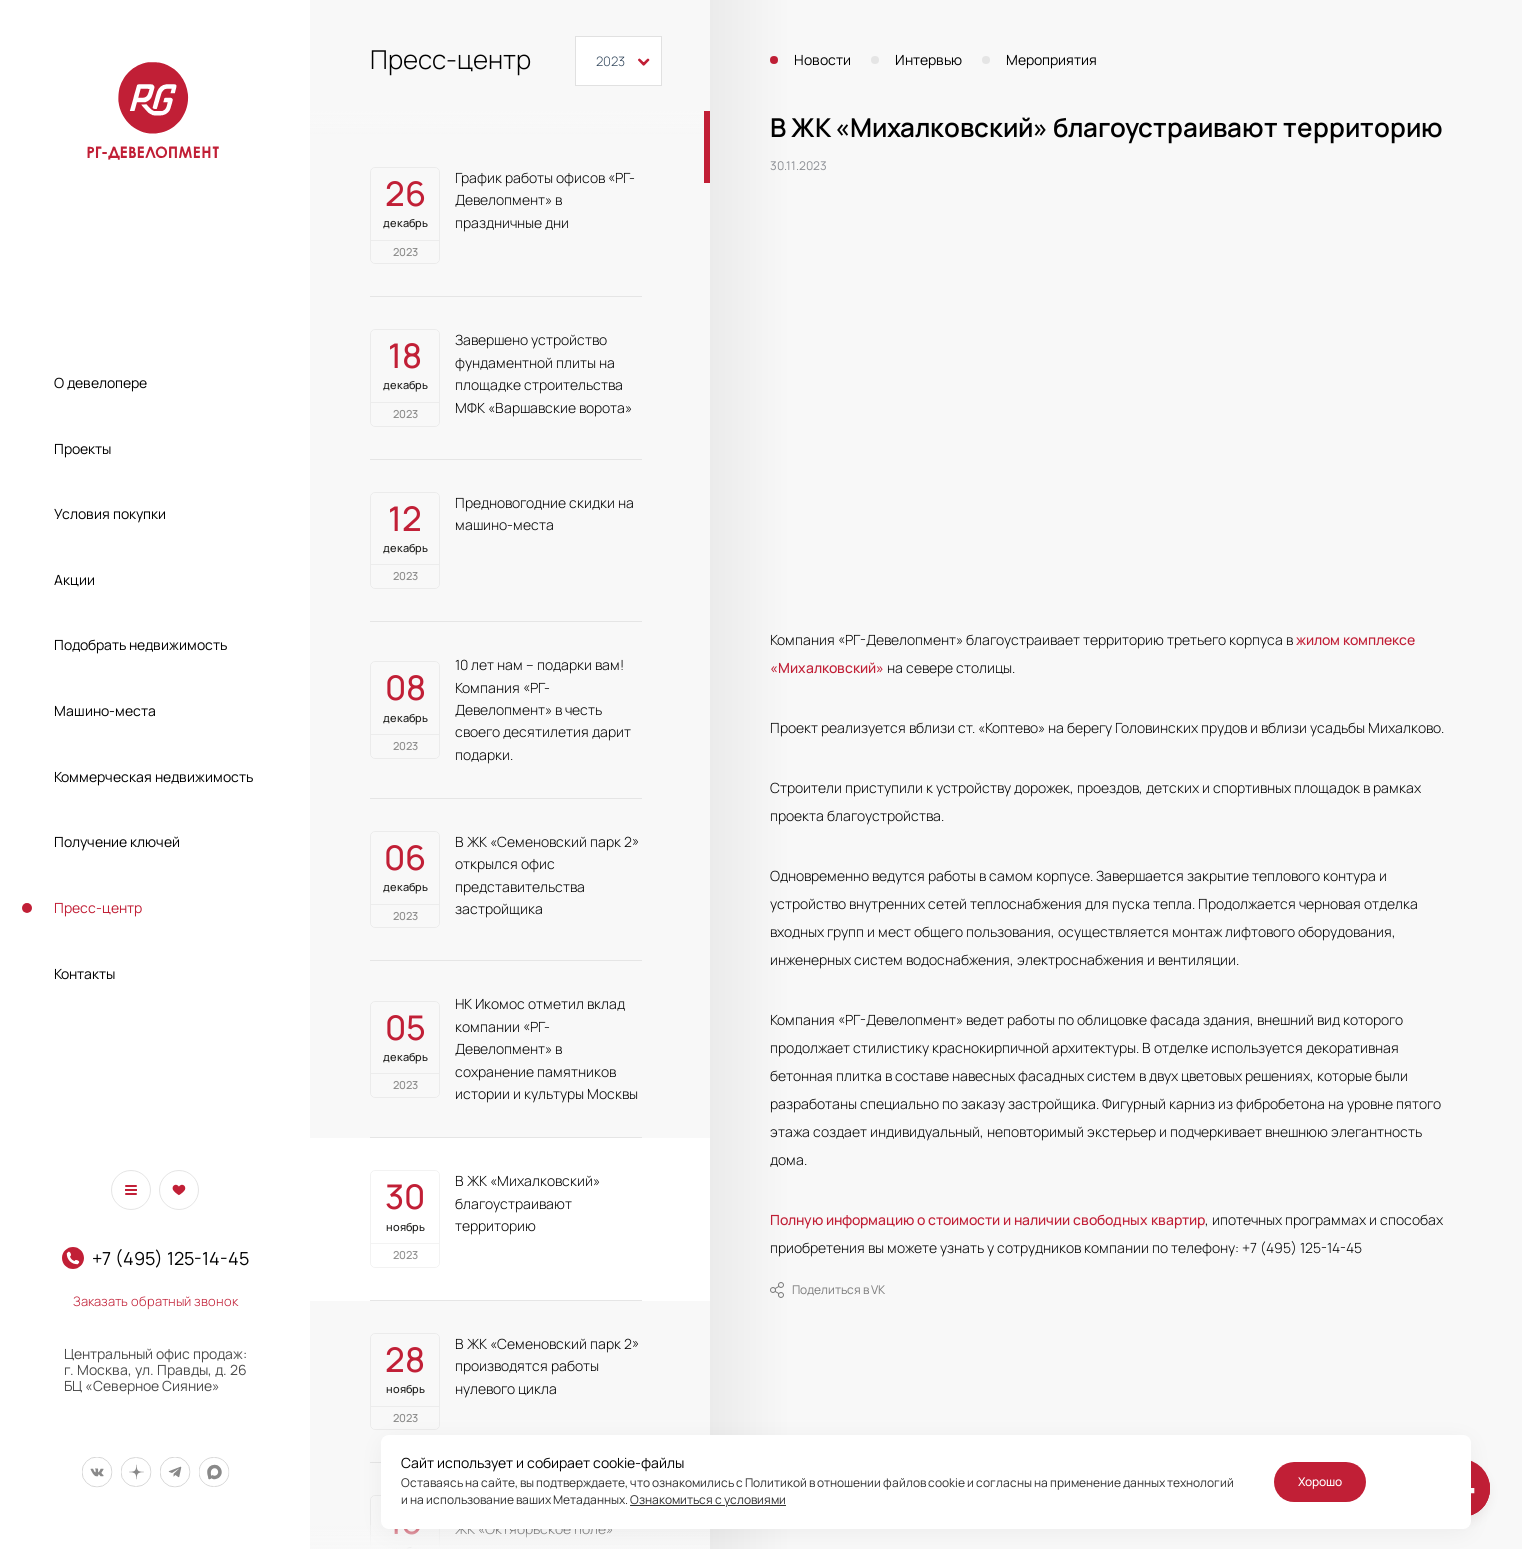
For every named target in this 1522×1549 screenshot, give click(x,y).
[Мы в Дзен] (135, 1471)
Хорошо (1320, 1481)
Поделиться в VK (827, 1290)
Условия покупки (110, 513)
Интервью (928, 60)
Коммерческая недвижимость (153, 776)
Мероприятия (1051, 60)
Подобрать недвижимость (140, 644)
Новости (822, 60)
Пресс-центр (98, 907)
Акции (74, 579)
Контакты (84, 973)
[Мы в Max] (213, 1471)
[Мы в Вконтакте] (96, 1471)
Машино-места (105, 710)
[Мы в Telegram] (174, 1471)
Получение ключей (117, 841)
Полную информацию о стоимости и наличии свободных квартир (987, 1219)
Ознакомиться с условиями (708, 1499)
